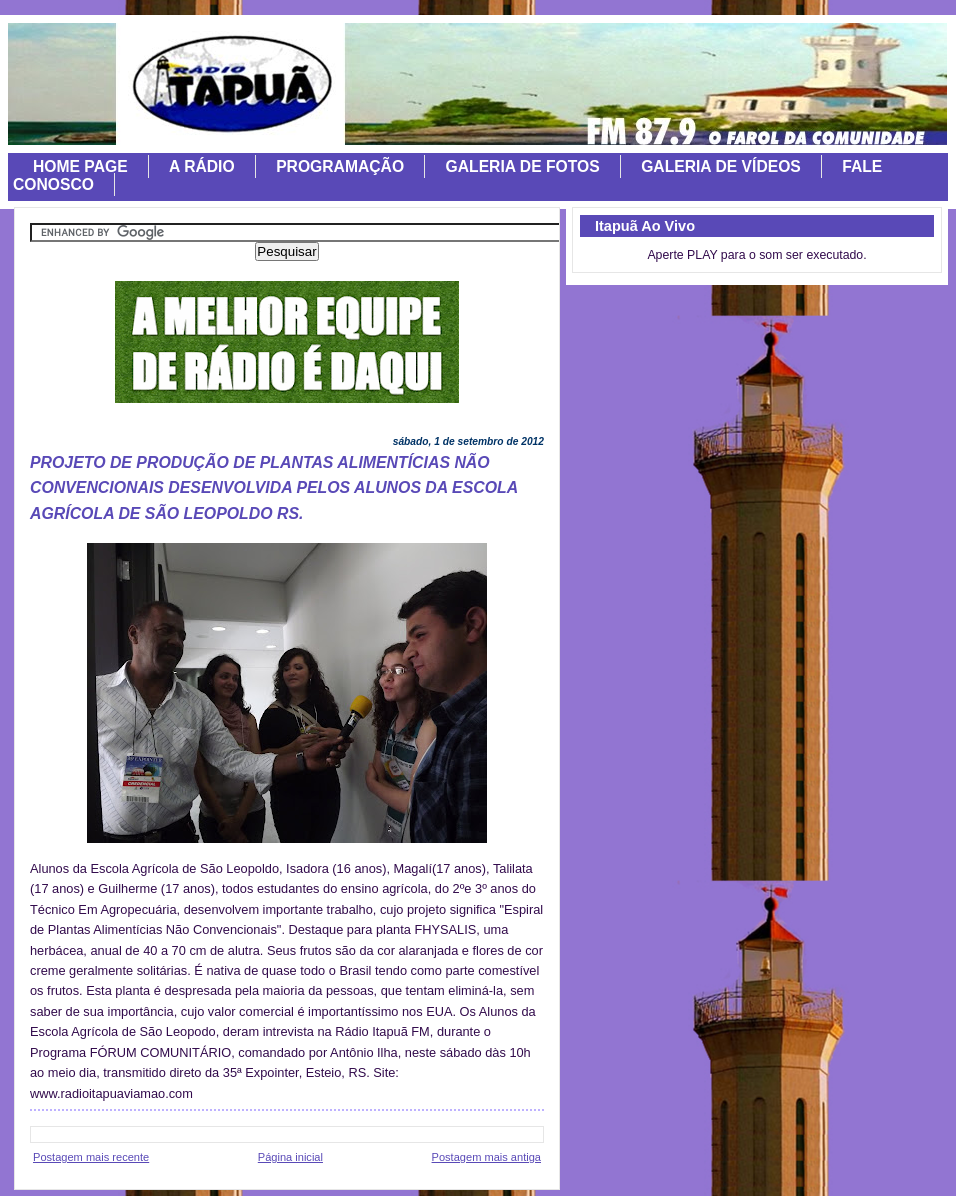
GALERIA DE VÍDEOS (721, 166)
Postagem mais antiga (486, 1157)
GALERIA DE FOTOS (523, 166)
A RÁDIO (202, 166)
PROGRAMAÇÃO (340, 166)
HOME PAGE (80, 166)
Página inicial (290, 1157)
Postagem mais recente (91, 1157)
